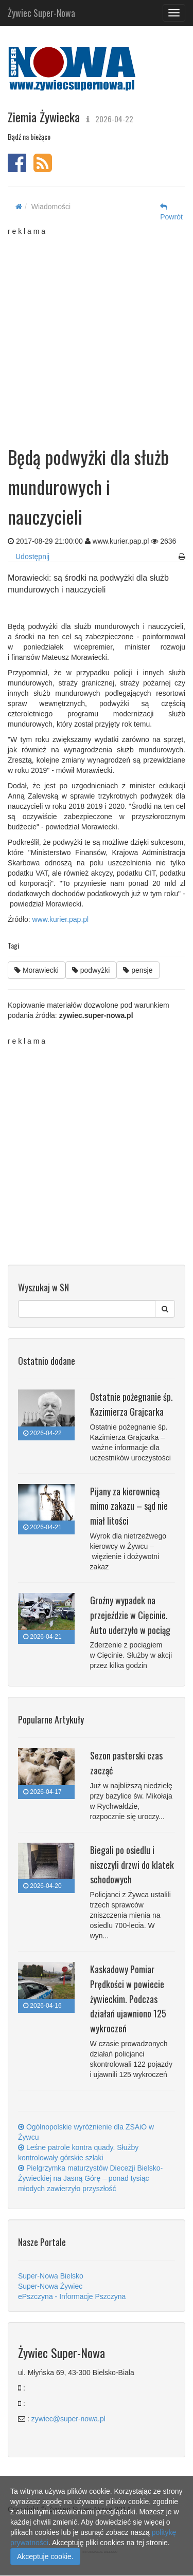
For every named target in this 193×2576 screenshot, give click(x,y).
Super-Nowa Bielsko (50, 2276)
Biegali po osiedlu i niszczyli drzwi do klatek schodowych (132, 1864)
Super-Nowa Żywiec (50, 2286)
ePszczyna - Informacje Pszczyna (72, 2296)
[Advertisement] (96, 332)
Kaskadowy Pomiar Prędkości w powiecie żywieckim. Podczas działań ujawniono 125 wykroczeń (128, 1998)
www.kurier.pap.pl (60, 919)
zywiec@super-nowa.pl (68, 2419)
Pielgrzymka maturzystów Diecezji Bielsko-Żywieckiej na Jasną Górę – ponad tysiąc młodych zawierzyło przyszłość (90, 2178)
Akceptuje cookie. (45, 2556)
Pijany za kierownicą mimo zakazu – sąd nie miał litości (129, 1506)
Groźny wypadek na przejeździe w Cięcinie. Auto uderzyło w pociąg (130, 1615)
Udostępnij (32, 556)
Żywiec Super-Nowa (41, 10)
